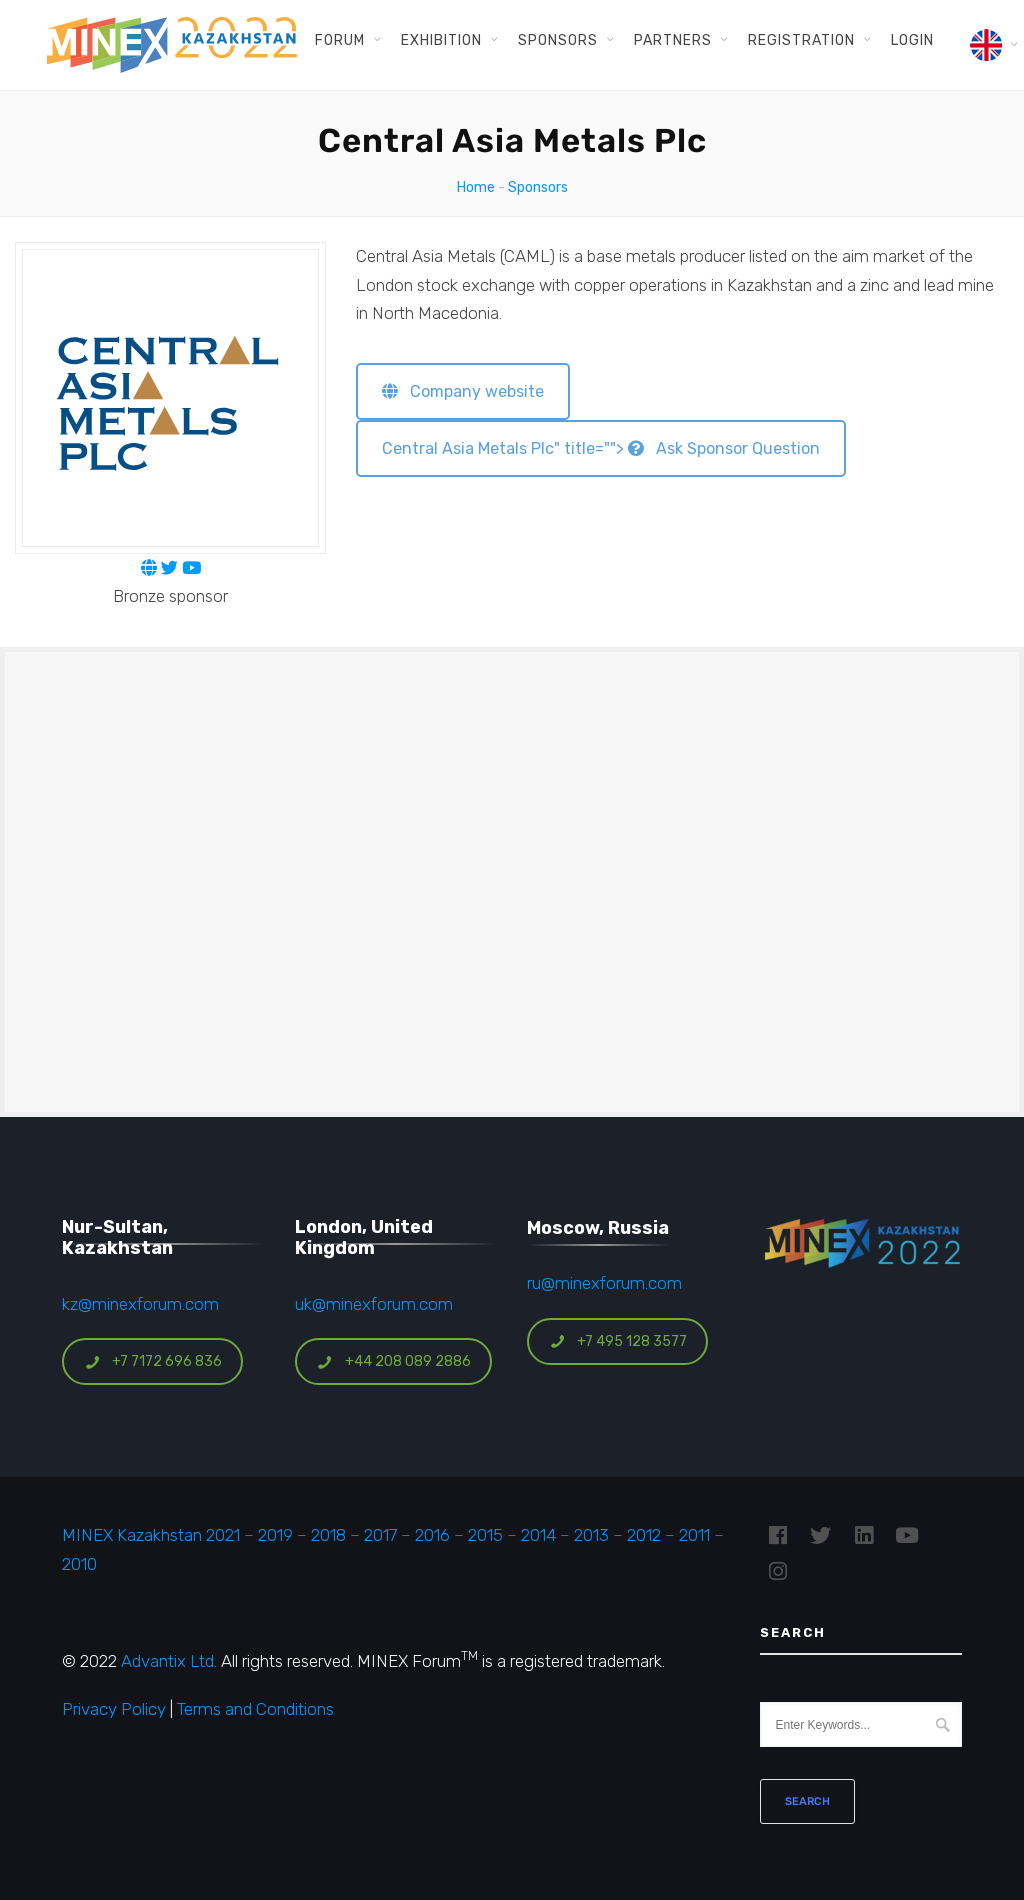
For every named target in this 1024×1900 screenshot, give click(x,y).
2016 (432, 1535)
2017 (380, 1535)
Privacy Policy (114, 1709)
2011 (694, 1535)
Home (476, 187)
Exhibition (441, 40)
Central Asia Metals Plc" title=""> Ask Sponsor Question (601, 448)
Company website (463, 391)
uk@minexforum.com (374, 1304)
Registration (801, 40)
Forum (340, 40)
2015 (485, 1535)
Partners (673, 40)
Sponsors (558, 40)
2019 (273, 1535)
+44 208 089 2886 (394, 1361)
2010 (79, 1564)
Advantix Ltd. (169, 1661)
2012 (644, 1535)
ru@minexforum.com (604, 1283)
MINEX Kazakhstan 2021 (151, 1535)
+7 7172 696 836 (153, 1361)
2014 (538, 1535)
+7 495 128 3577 (618, 1341)
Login (912, 40)
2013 (591, 1535)
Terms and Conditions (255, 1709)
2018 (328, 1535)
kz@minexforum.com (140, 1304)
